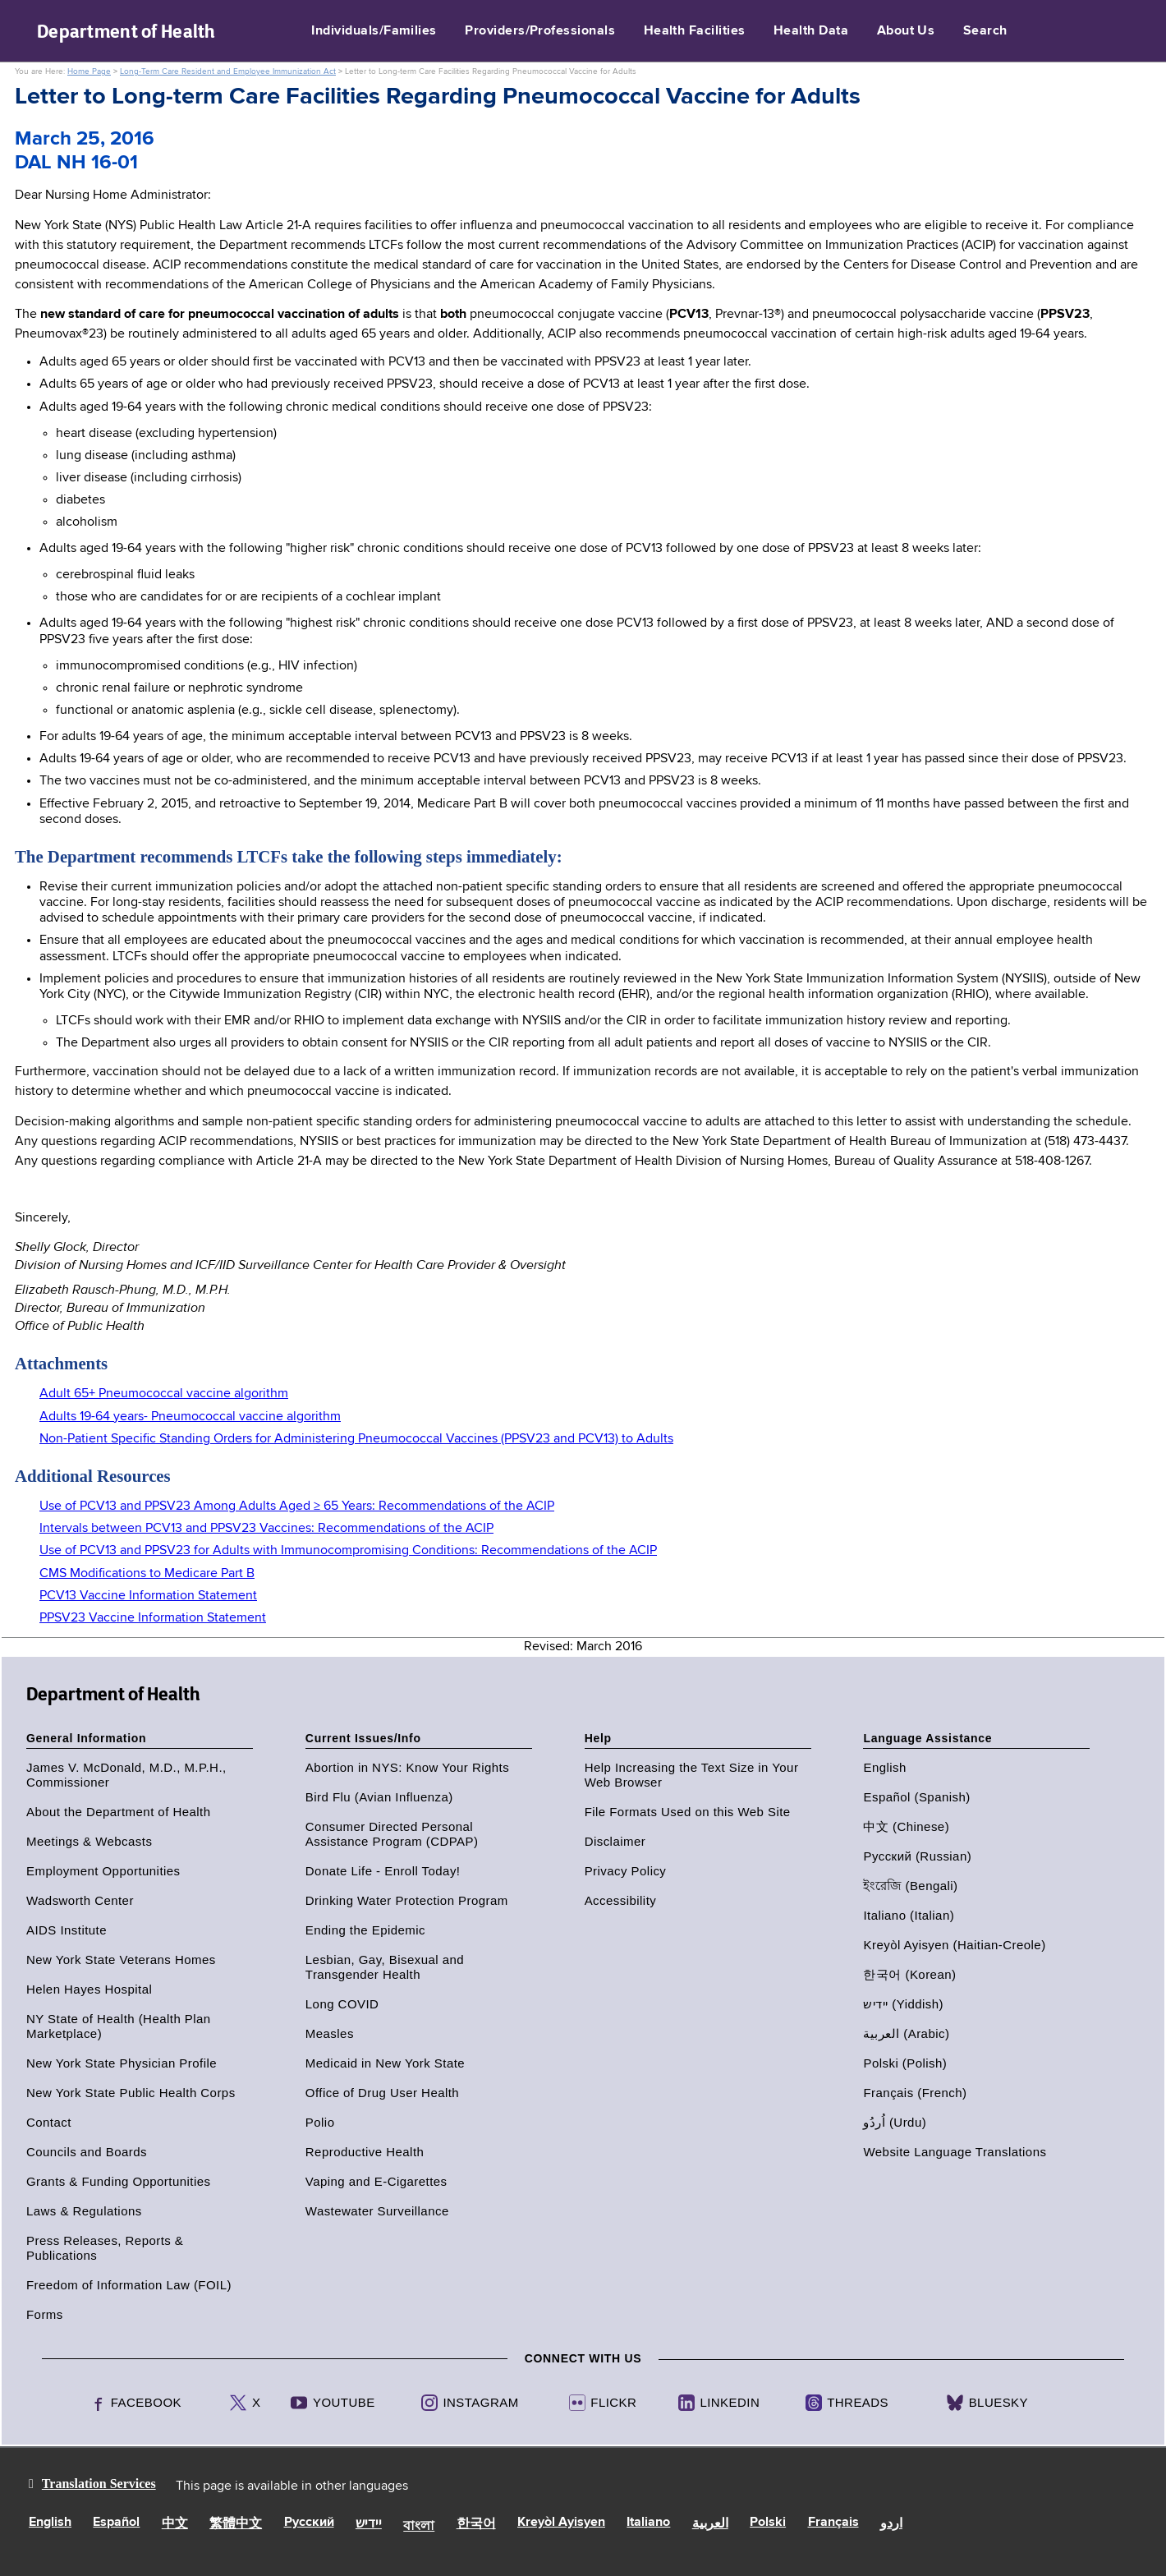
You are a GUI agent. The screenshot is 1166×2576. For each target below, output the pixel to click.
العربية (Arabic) (906, 2033)
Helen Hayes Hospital (89, 1989)
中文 (175, 2524)
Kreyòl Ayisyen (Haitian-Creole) (954, 1945)
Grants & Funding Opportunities (118, 2181)
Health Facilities (695, 31)
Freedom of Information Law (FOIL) (129, 2285)
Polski (768, 2522)
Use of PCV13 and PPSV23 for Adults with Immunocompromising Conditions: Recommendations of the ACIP (348, 1550)
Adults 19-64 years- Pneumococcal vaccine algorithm (190, 1417)
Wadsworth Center (80, 1900)
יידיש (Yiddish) (903, 2004)
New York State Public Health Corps (131, 2093)
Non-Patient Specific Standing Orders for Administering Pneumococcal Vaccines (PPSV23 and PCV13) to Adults (356, 1439)
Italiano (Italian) (908, 1915)
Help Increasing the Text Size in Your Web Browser (692, 1774)
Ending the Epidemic (365, 1930)
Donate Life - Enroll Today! (383, 1871)
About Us (906, 31)
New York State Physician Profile (121, 2063)
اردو (891, 2524)
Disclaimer (615, 1841)
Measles (329, 2033)
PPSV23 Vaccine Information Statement (152, 1618)
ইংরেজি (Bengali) (910, 1886)
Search (985, 31)
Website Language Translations (954, 2152)
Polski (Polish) (905, 2063)
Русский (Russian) (917, 1856)
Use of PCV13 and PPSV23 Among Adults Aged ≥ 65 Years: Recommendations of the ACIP (296, 1506)
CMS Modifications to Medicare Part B (147, 1573)
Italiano (648, 2522)
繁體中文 (235, 2524)
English (884, 1767)
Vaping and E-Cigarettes (376, 2181)
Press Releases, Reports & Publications (104, 2247)
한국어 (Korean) (909, 1974)
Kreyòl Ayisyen (561, 2522)
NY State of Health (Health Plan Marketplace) (118, 2026)
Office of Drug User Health (382, 2093)
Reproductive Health (364, 2152)
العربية (710, 2524)
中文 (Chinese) (906, 1826)
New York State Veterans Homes (121, 1959)
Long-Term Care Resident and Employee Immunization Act (228, 71)
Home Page (89, 71)
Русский (309, 2522)
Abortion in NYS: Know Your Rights (407, 1767)
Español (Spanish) (916, 1797)
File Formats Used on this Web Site (688, 1812)
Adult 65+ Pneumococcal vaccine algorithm (163, 1394)
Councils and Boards (86, 2152)
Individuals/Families (374, 31)
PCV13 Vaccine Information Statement (148, 1596)
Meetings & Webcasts (89, 1841)
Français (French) (914, 2093)
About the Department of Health (118, 1812)
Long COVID (342, 2004)
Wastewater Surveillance (377, 2211)
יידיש (369, 2524)
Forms (44, 2314)
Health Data (811, 31)
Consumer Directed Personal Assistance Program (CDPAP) (392, 1833)
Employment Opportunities (103, 1871)
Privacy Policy (626, 1871)
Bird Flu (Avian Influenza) (379, 1797)
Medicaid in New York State (385, 2063)
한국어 (476, 2524)
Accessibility (621, 1900)
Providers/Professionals (540, 31)
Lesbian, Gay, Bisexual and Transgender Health (384, 1967)
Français (833, 2522)
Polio (320, 2122)
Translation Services (99, 2484)
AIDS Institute (66, 1930)
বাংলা (418, 2526)
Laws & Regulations (84, 2211)
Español (116, 2522)
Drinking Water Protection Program (406, 1900)
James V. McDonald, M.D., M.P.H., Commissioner (126, 1774)
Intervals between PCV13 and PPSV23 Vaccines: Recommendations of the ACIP (266, 1528)
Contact (48, 2122)
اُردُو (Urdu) (894, 2122)
